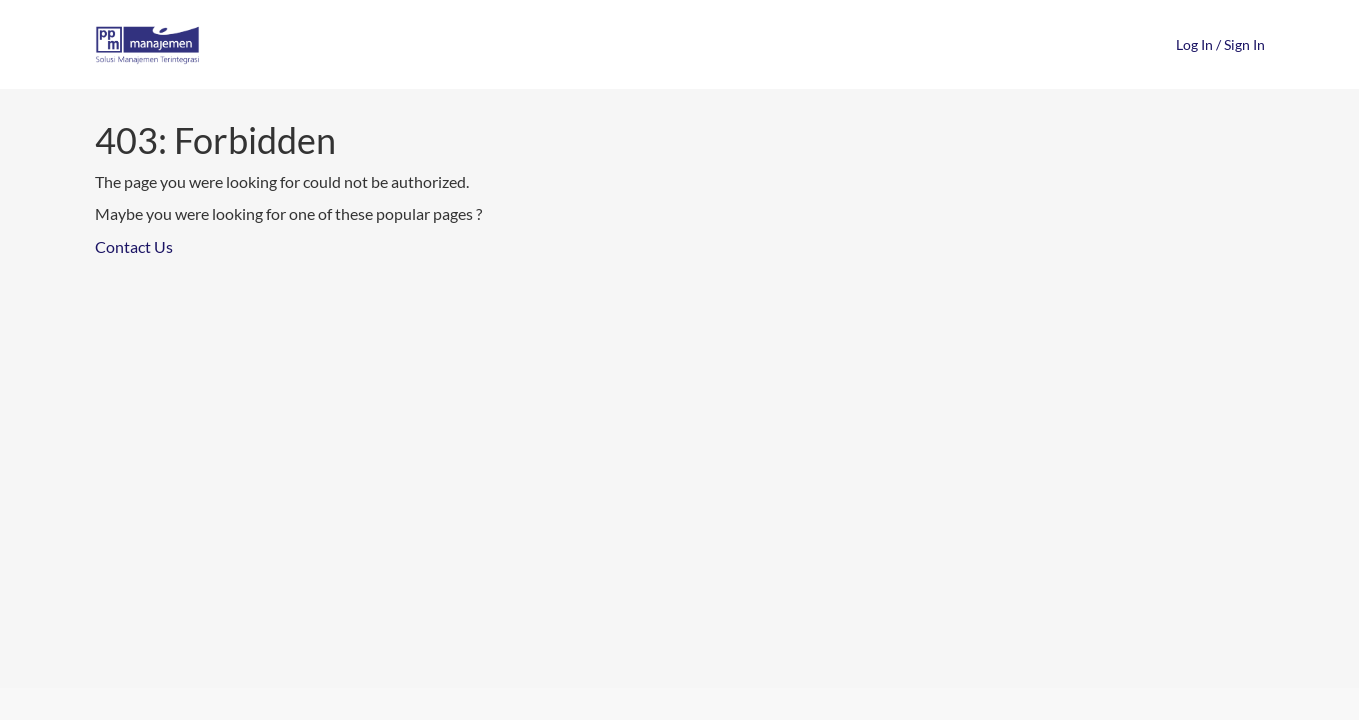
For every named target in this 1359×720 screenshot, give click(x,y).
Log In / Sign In (1220, 44)
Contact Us (134, 246)
